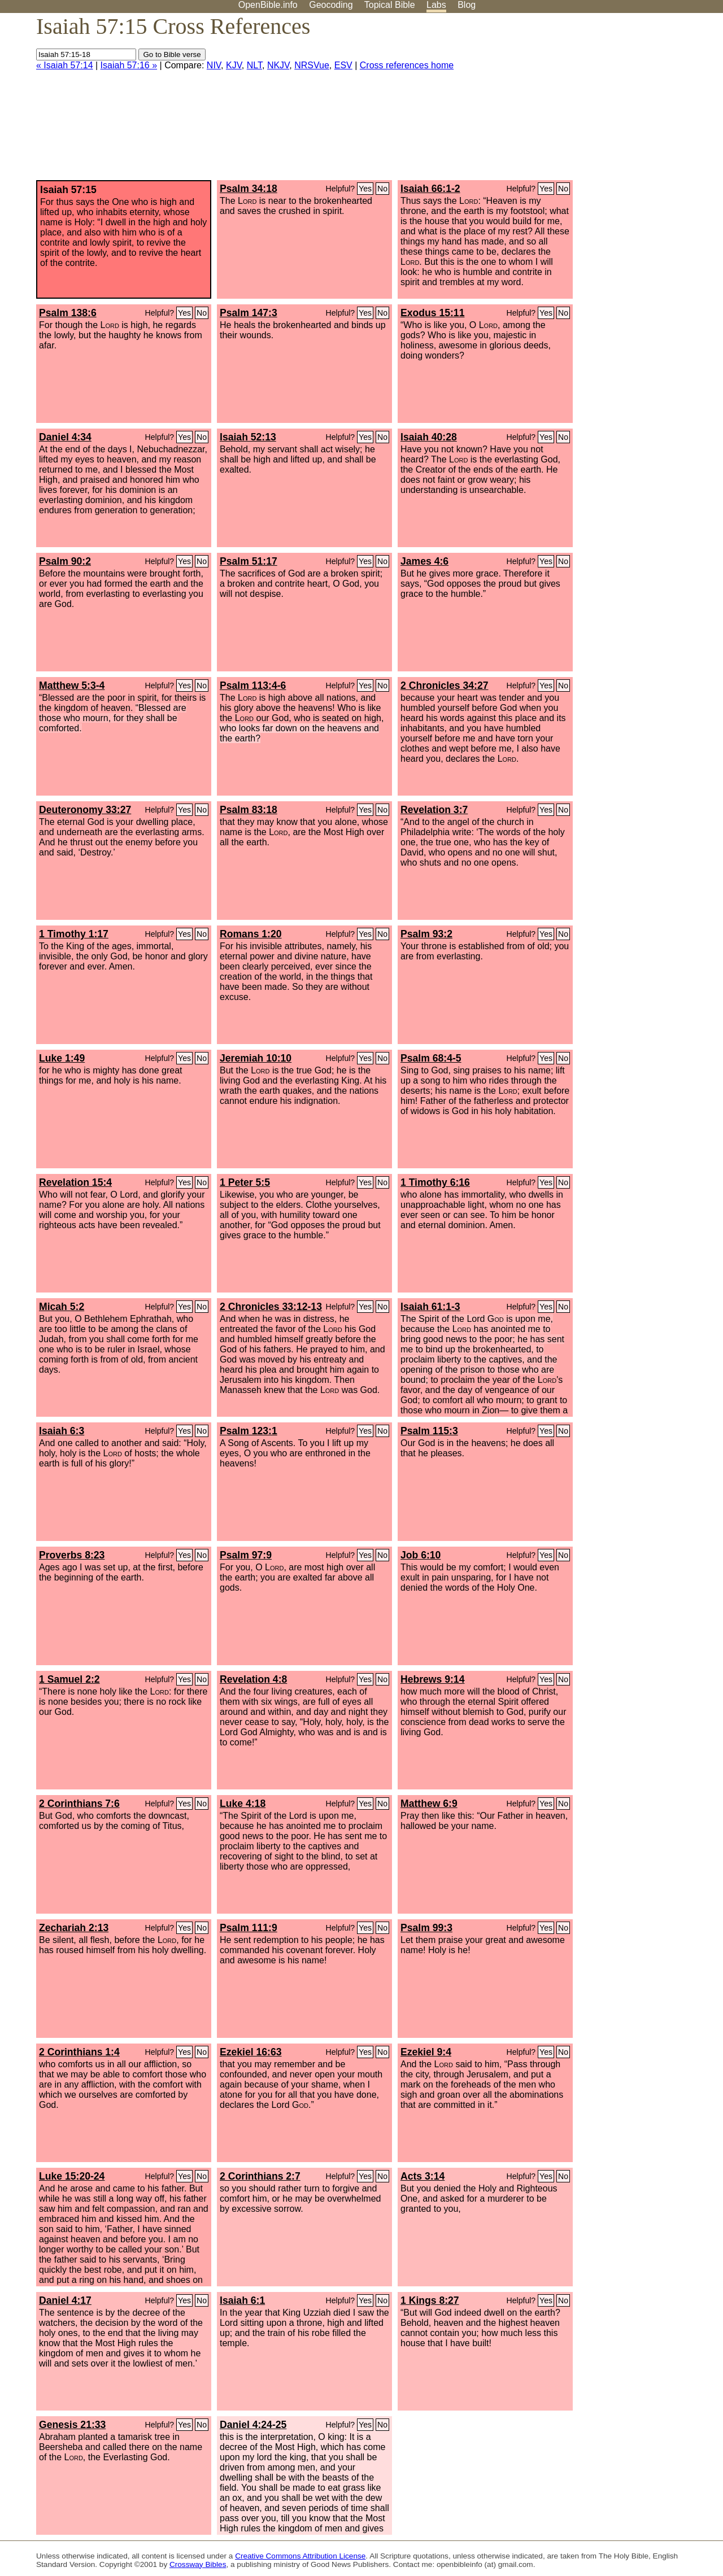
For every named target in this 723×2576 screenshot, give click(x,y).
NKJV (278, 65)
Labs (436, 5)
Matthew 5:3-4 (71, 685)
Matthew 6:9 (429, 1803)
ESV (343, 65)
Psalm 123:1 (248, 1431)
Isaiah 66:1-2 (430, 188)
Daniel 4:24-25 (253, 2424)
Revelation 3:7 (434, 809)
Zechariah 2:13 (73, 1927)
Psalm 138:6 (68, 312)
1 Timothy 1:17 (73, 934)
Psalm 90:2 (65, 561)
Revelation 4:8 (253, 1679)
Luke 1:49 (62, 1058)
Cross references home (407, 65)
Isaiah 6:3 (61, 1431)
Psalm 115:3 (429, 1431)
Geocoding (330, 5)
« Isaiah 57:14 (64, 65)
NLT (254, 65)
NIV (214, 65)
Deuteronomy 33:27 (85, 809)
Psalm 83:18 (248, 809)
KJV (234, 65)
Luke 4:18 (242, 1803)
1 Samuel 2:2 (69, 1679)
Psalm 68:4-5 (430, 1058)
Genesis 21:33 (72, 2424)
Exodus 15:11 (432, 312)
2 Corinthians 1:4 (79, 2052)
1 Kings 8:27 (429, 2300)
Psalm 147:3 (248, 312)
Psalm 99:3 (426, 1927)
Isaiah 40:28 (428, 437)
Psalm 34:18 (248, 188)
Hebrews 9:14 (432, 1679)
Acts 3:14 (422, 2176)
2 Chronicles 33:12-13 (271, 1306)
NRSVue (311, 65)
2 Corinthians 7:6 (79, 1803)
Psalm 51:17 (248, 561)
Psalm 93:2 (426, 934)
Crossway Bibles (197, 2564)
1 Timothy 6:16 (435, 1182)
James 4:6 (424, 561)
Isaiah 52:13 (248, 437)
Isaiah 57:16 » (129, 65)
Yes (365, 188)
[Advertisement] (609, 101)
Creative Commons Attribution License (300, 2556)
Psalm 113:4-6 (253, 685)
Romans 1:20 (251, 934)
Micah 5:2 (61, 1306)
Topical (389, 5)
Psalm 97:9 (246, 1555)
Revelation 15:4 (75, 1182)
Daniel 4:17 (65, 2300)
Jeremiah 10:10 (255, 1058)
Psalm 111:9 (248, 1927)
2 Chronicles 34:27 (444, 685)
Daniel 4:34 (65, 437)
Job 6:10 (420, 1555)
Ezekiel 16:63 (251, 2052)
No (382, 188)
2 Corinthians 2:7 (260, 2176)
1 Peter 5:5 (245, 1182)
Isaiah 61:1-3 (430, 1306)
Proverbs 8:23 (71, 1555)
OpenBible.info (268, 5)
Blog (467, 5)
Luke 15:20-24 (71, 2176)
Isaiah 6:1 (242, 2300)
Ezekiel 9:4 (425, 2052)
